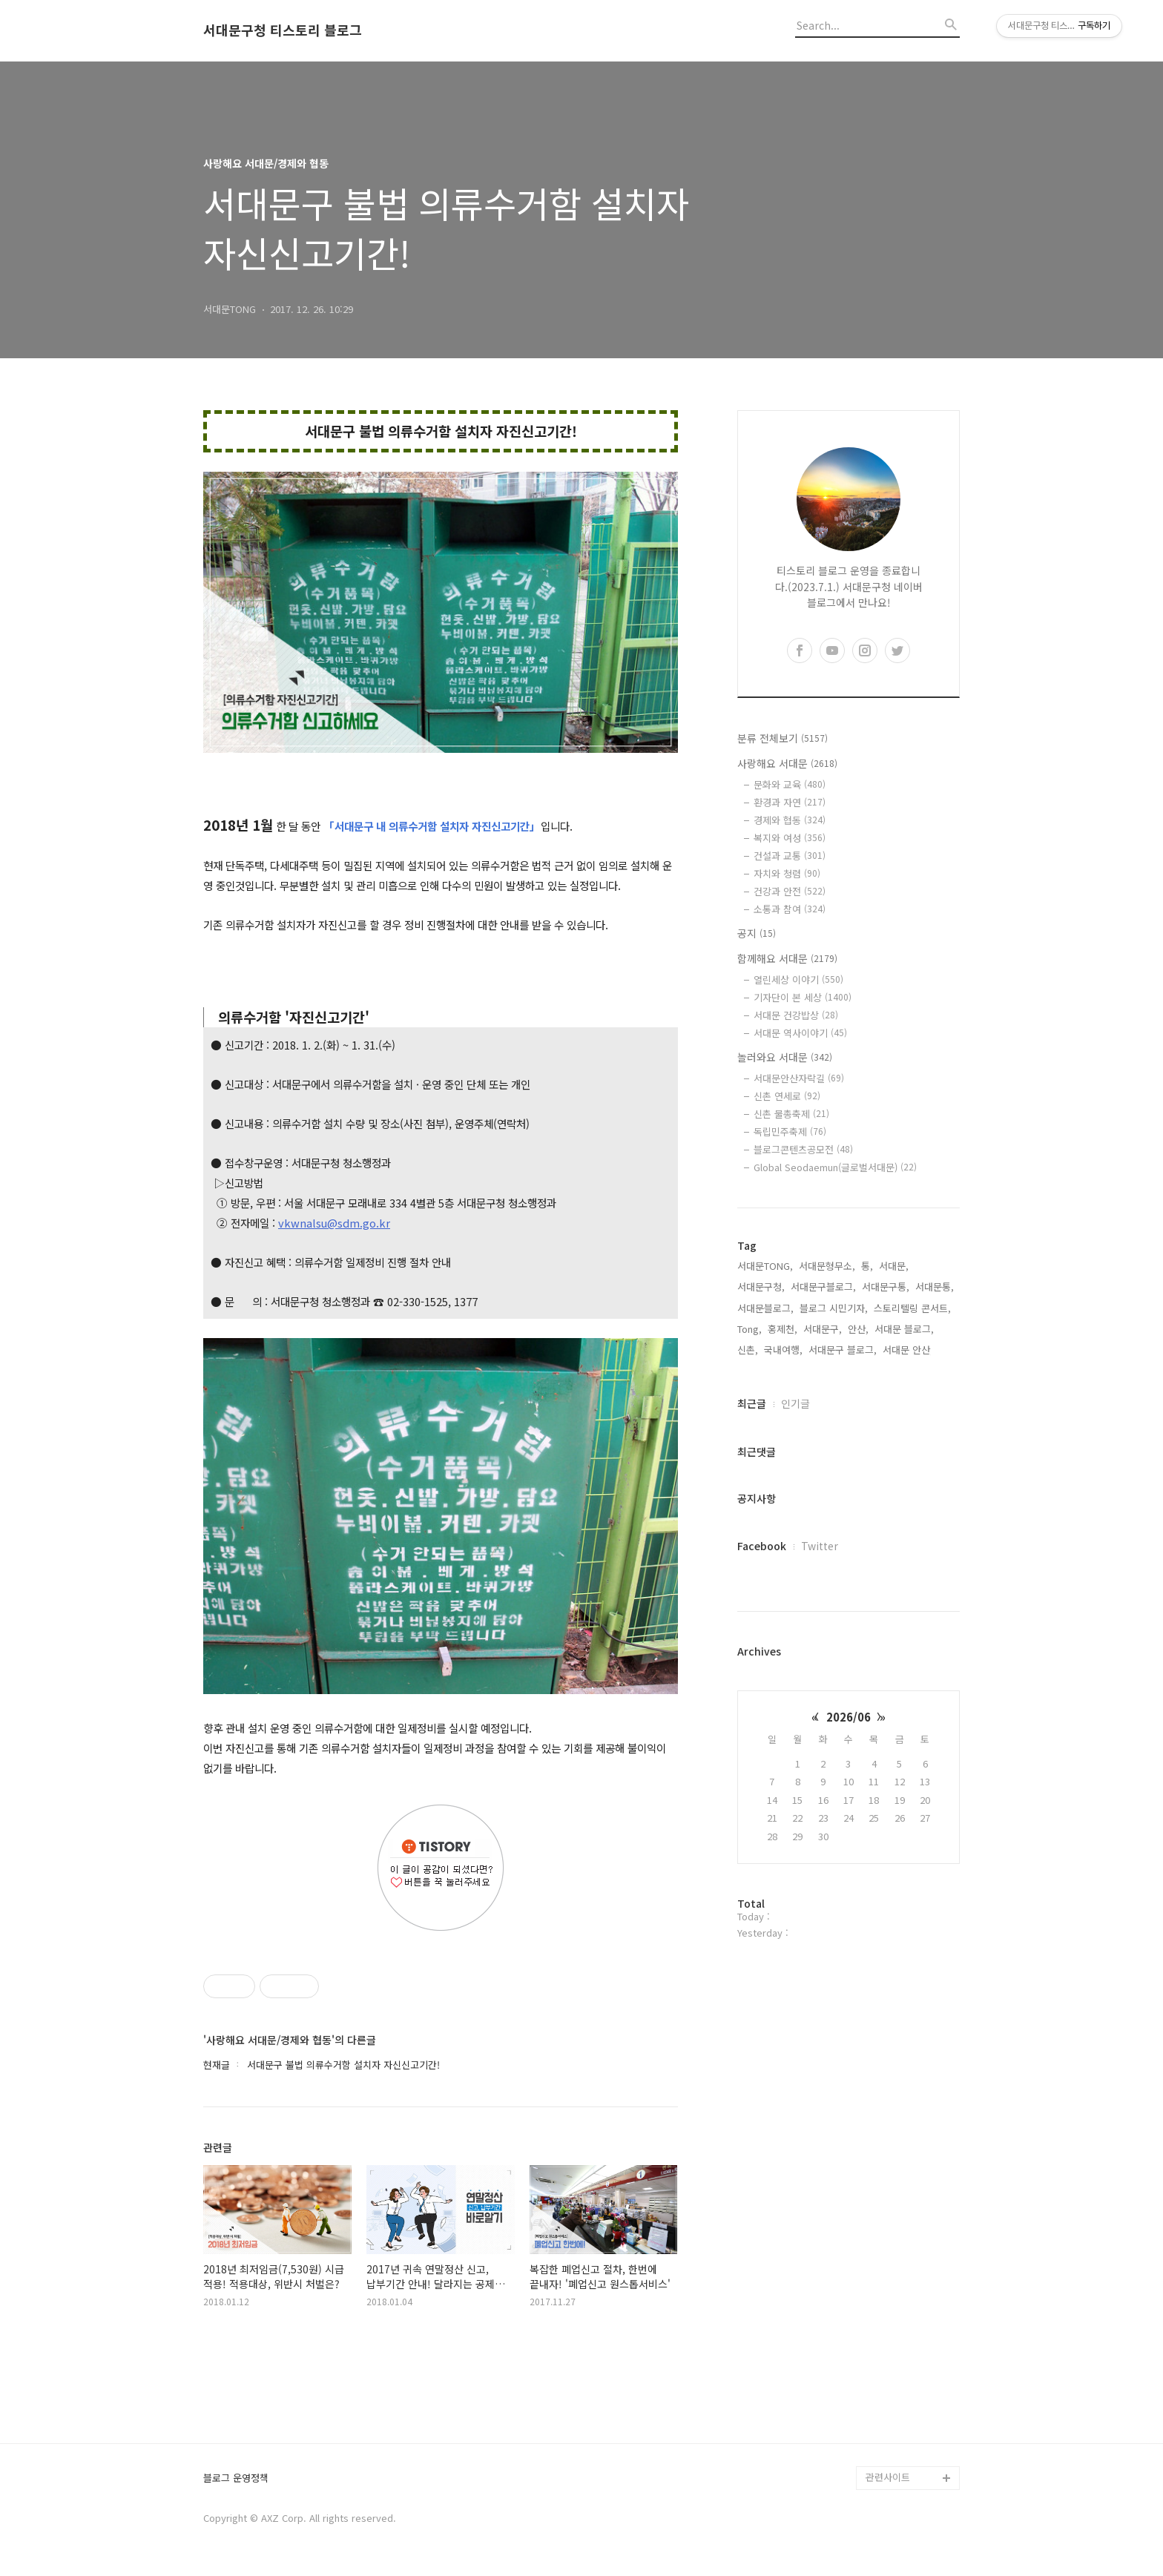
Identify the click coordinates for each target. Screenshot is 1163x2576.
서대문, (894, 1266)
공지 (756, 933)
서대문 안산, (908, 1350)
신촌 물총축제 (791, 1114)
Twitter (819, 1545)
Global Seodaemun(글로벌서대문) (835, 1167)
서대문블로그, (765, 1308)
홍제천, (782, 1329)
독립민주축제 (790, 1131)
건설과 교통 (790, 856)
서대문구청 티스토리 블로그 (282, 30)
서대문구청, (761, 1286)
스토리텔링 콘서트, (912, 1308)
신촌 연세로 (787, 1096)
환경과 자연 (790, 802)
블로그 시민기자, (834, 1308)
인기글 (795, 1403)
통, (867, 1266)
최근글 (751, 1403)
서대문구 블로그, (842, 1350)
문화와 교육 (790, 784)
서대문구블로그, (823, 1286)
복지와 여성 (790, 838)
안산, (858, 1329)
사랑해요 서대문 (787, 763)
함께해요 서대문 (787, 958)
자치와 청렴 (787, 873)
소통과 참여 (790, 909)
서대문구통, (885, 1286)
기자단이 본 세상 (802, 997)
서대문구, (822, 1329)
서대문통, (934, 1286)
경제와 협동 (790, 820)
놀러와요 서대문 (784, 1057)
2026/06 (848, 1717)
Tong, (749, 1329)
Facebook (761, 1545)
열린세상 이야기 (798, 979)
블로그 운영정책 (235, 2478)
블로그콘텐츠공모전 (803, 1149)
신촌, (747, 1350)
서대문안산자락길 (799, 1078)
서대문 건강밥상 (796, 1015)
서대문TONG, (765, 1266)
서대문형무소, (827, 1266)
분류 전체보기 (782, 738)
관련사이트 (888, 2477)
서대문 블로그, (904, 1329)
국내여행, (783, 1350)
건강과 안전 (790, 891)
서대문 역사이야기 (800, 1033)
